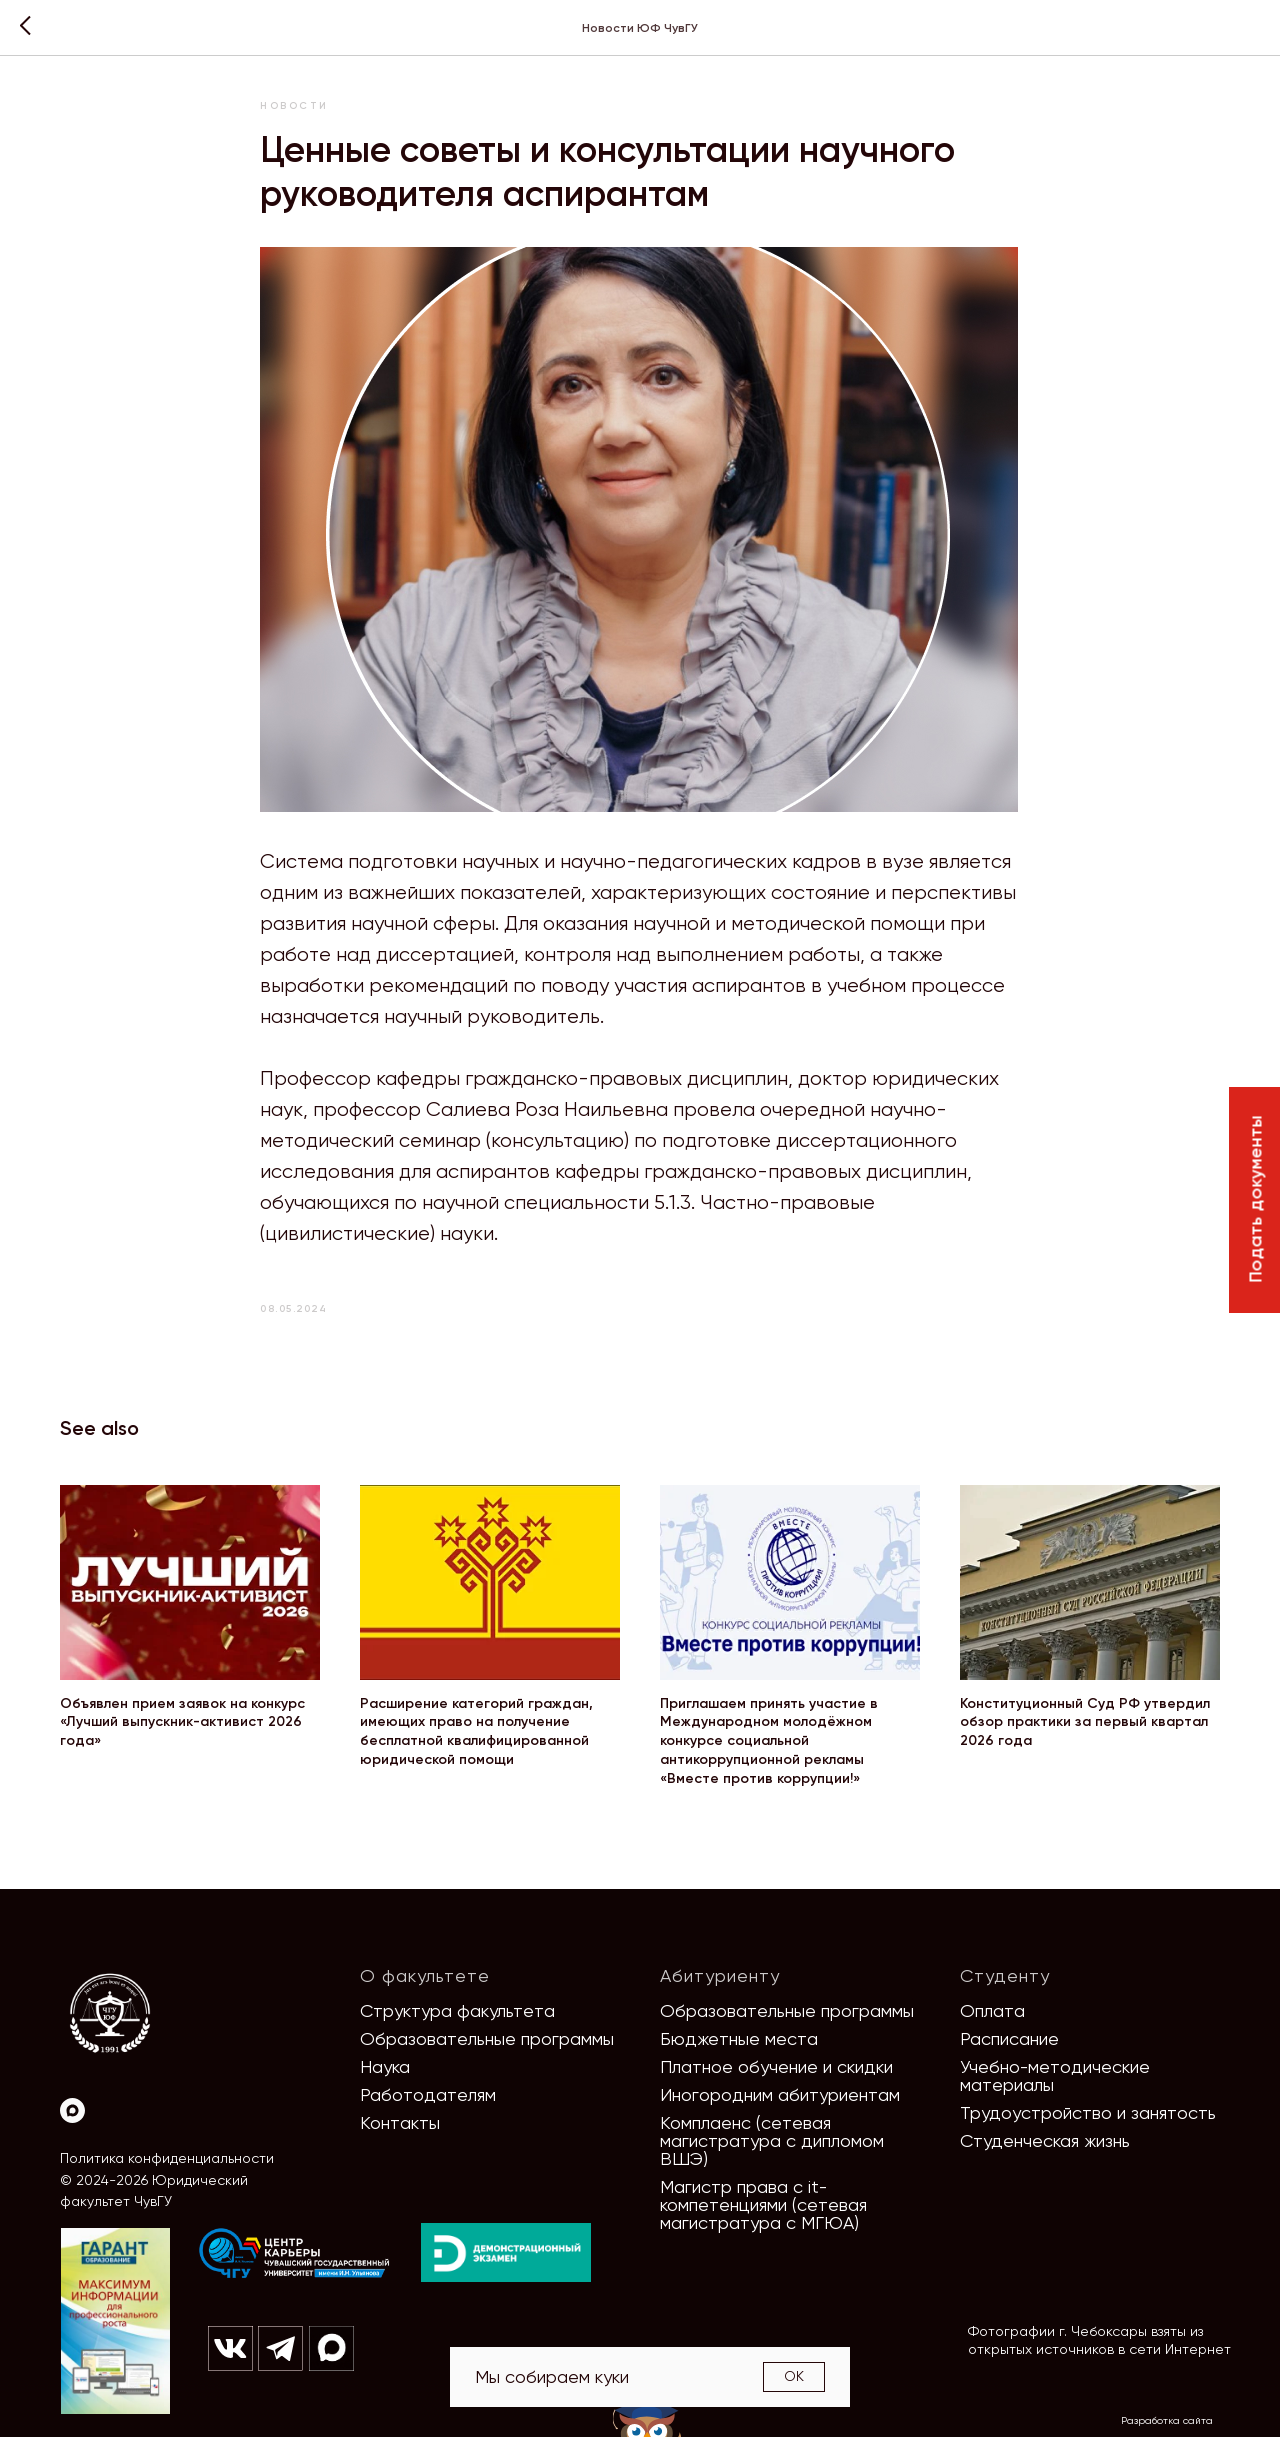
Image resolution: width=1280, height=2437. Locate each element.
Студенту (1005, 1975)
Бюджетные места (739, 2038)
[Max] (72, 2110)
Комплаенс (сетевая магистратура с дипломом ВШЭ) (772, 2140)
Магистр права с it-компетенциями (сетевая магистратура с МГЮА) (763, 2204)
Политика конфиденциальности (167, 2158)
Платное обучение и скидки (776, 2066)
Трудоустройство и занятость (1088, 2112)
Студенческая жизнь (1045, 2140)
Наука (385, 2066)
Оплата (992, 2010)
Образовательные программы (487, 2038)
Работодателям (428, 2094)
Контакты (400, 2122)
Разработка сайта (1167, 2420)
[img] (295, 2254)
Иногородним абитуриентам (780, 2094)
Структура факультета (457, 2010)
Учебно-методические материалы (1055, 2075)
